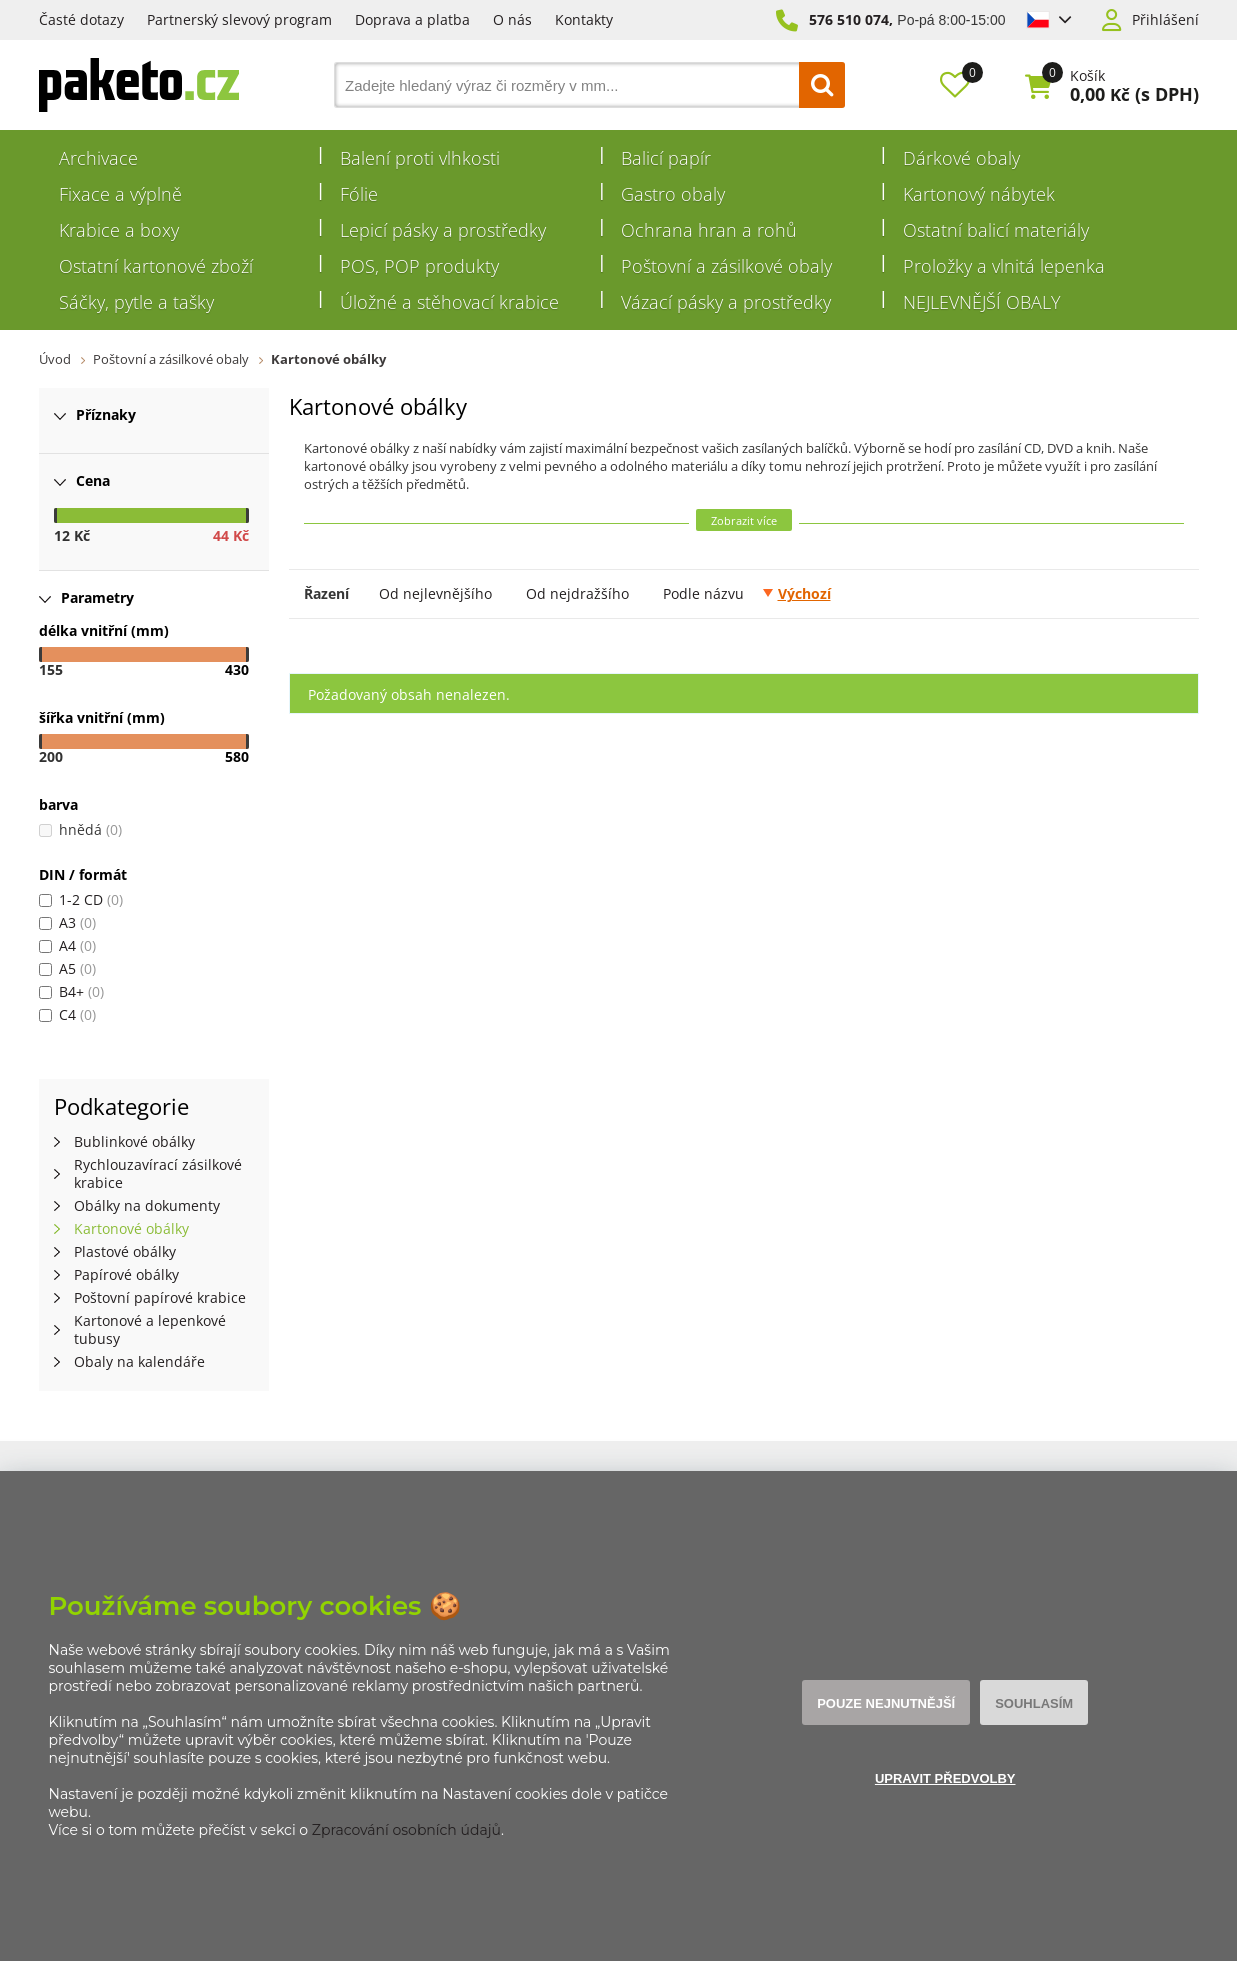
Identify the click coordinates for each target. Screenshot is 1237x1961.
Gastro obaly (673, 194)
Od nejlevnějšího (435, 593)
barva (58, 804)
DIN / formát (83, 874)
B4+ (71, 991)
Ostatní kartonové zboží (156, 266)
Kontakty (584, 19)
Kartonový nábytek (979, 194)
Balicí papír (666, 158)
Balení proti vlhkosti (420, 158)
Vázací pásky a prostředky (726, 302)
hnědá (80, 829)
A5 (67, 968)
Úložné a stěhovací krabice (449, 302)
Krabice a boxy (119, 230)
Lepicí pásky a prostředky (443, 230)
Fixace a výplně (120, 194)
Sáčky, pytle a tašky (136, 302)
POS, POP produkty (419, 266)
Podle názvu (703, 593)
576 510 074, (851, 19)
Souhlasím (1034, 1703)
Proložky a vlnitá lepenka (1004, 266)
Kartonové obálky (328, 359)
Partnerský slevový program (239, 19)
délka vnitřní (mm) (104, 630)
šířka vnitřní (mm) (102, 717)
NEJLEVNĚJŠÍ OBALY (982, 302)
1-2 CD (81, 899)
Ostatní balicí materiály (996, 230)
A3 (67, 922)
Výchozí (804, 593)
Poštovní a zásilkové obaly (726, 266)
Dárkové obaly (961, 158)
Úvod (55, 359)
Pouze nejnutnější (886, 1703)
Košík (1087, 76)
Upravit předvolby (945, 1778)
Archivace (98, 158)
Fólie (359, 194)
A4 (67, 945)
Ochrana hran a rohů (709, 230)
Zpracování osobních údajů (406, 1830)
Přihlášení (1165, 20)
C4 (67, 1014)
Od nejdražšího (577, 593)
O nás (512, 19)
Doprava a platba (412, 19)
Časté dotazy (81, 19)
